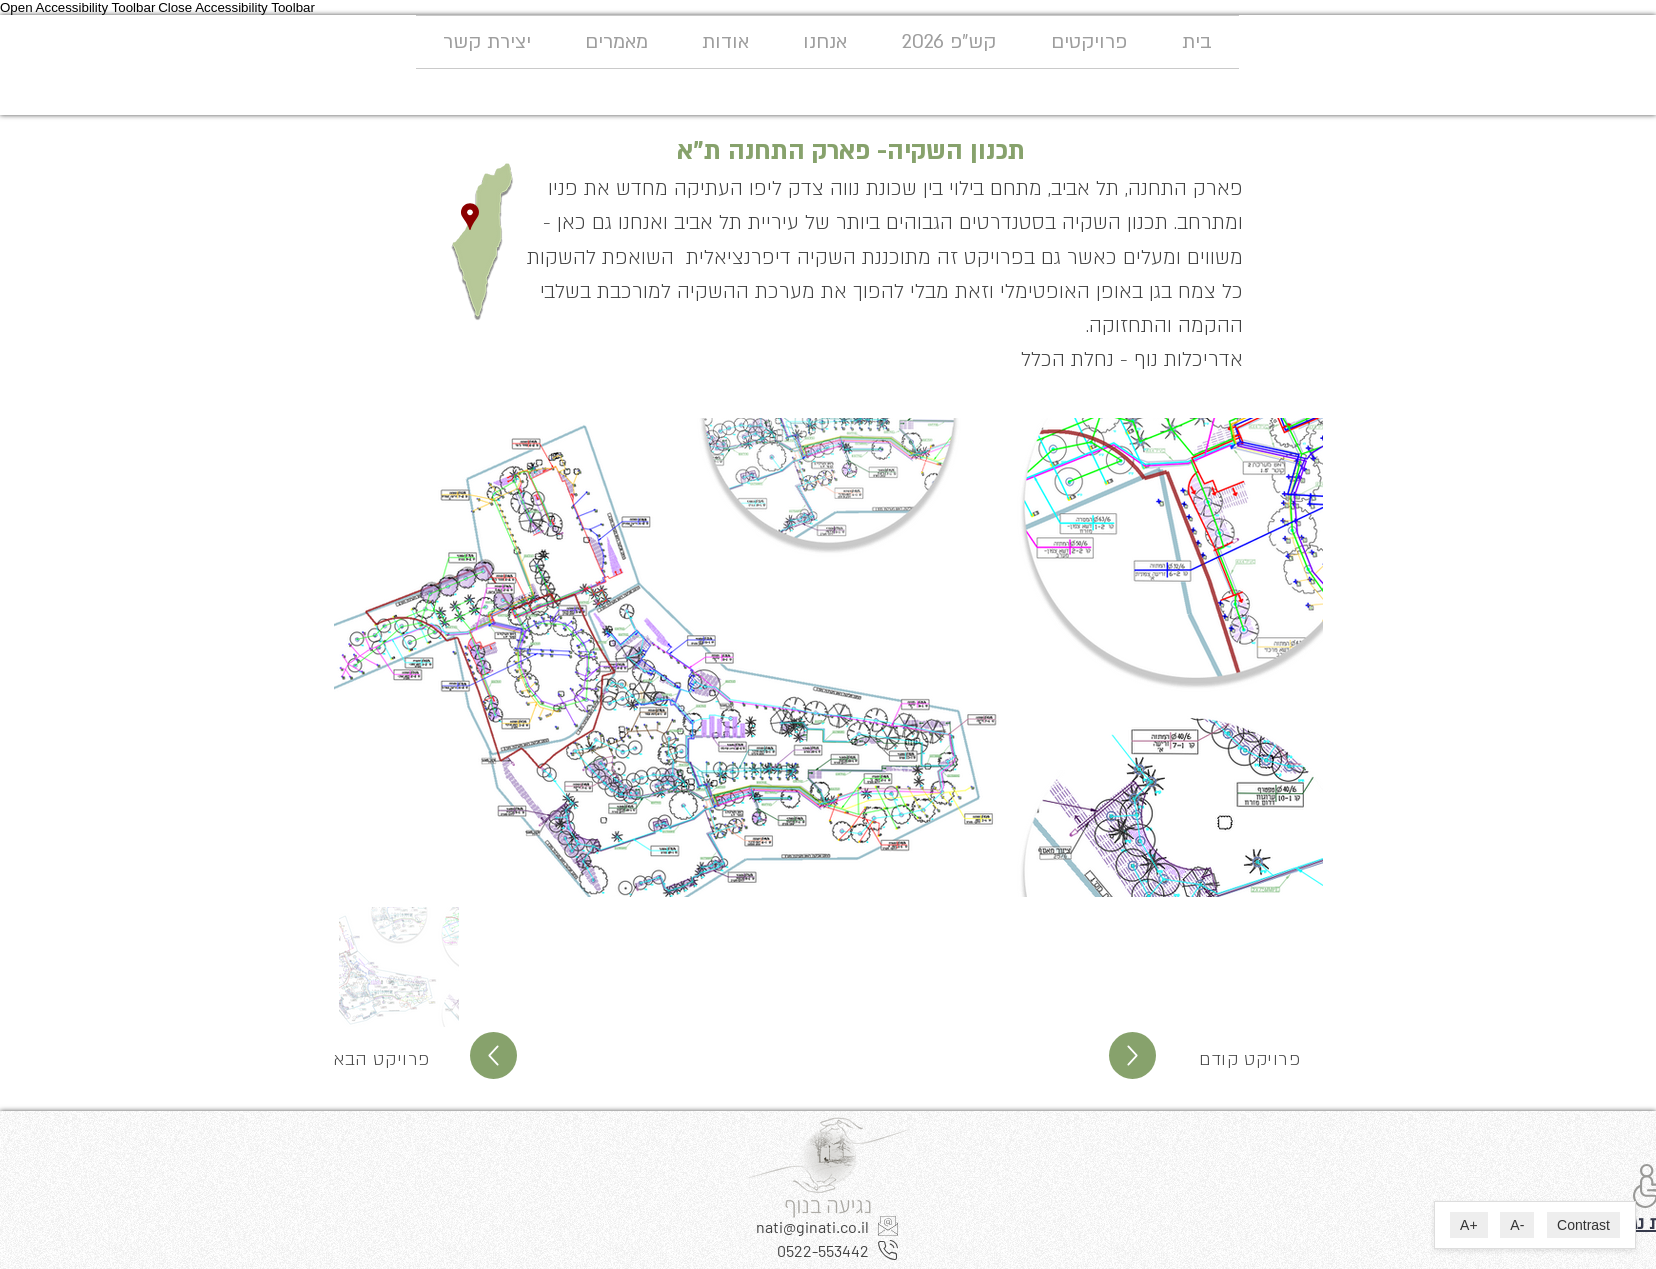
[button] (1088, 42)
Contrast (1583, 1225)
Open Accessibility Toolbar (77, 7)
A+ (1469, 1225)
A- (1517, 1225)
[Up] (493, 1055)
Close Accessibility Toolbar (236, 7)
